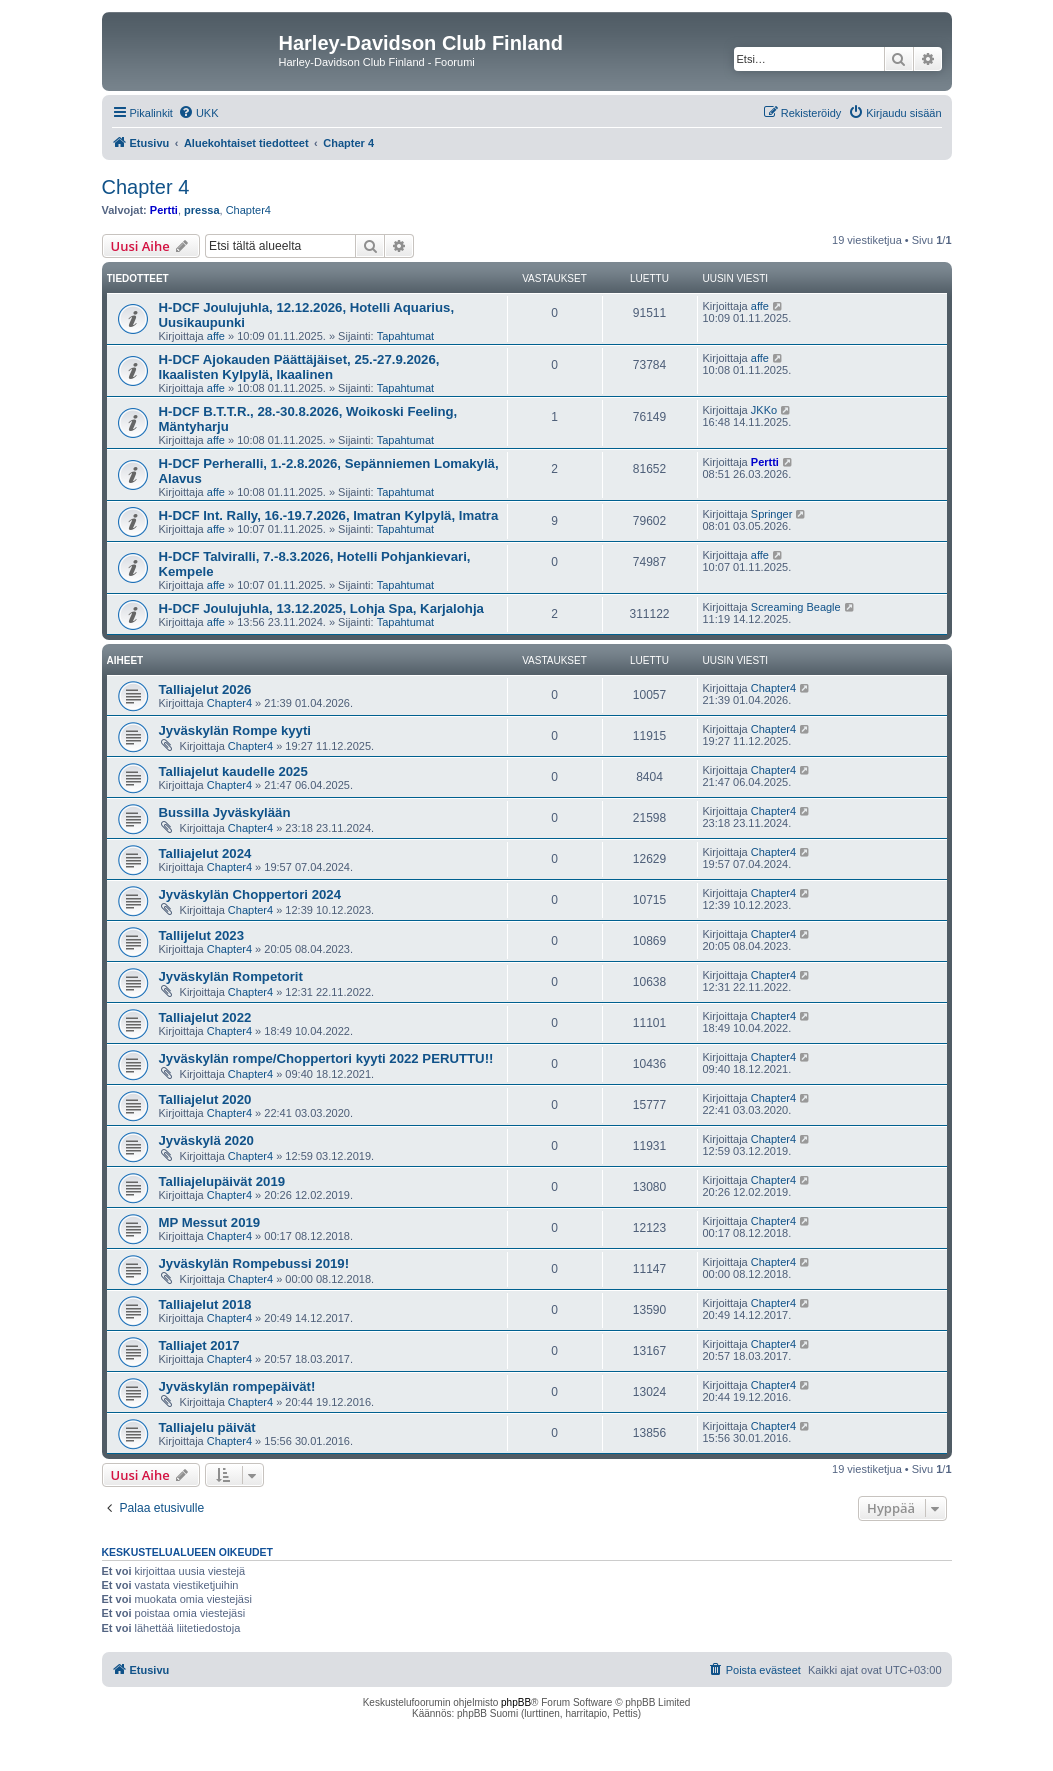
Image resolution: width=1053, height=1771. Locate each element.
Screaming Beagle (796, 607)
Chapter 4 (146, 187)
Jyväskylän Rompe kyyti (235, 730)
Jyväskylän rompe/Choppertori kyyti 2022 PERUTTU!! (326, 1058)
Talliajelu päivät (207, 1427)
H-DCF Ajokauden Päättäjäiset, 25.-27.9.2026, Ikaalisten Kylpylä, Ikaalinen (299, 367)
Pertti (164, 210)
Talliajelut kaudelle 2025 (233, 771)
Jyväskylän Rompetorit (231, 976)
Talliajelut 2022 (205, 1017)
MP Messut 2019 (210, 1222)
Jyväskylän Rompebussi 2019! (254, 1263)
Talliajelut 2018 (205, 1304)
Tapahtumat (405, 336)
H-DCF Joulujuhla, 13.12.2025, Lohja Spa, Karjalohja (321, 608)
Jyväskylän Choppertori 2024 (250, 894)
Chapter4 (248, 210)
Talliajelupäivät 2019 (222, 1181)
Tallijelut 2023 (202, 935)
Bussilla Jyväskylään (225, 812)
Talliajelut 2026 (205, 689)
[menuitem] (198, 113)
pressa (201, 210)
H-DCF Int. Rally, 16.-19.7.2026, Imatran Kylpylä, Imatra (329, 515)
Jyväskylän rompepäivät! (237, 1386)
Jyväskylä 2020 (206, 1140)
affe (216, 336)
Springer (772, 514)
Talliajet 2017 (199, 1345)
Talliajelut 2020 (205, 1099)
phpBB (516, 1702)
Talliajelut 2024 (205, 853)
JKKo (764, 410)
